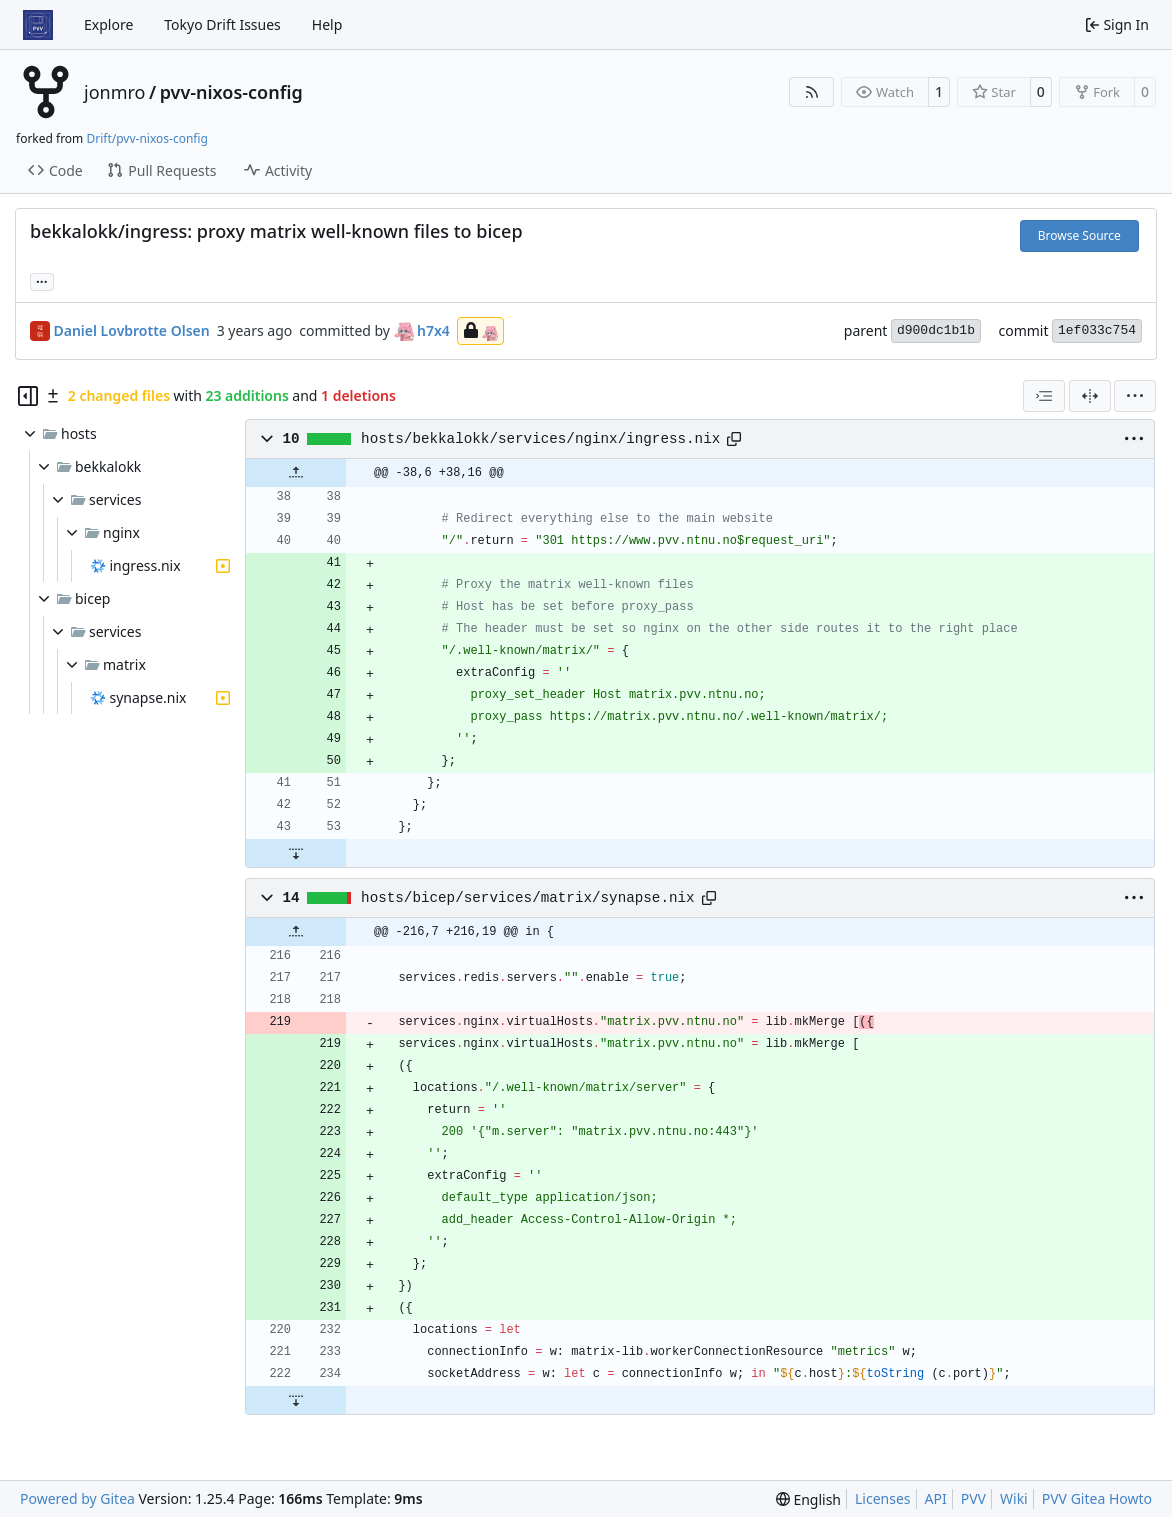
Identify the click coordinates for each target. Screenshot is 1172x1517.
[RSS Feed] (812, 92)
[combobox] (1044, 396)
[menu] (1135, 396)
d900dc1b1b (936, 330)
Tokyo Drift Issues (222, 24)
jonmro (114, 92)
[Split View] (1090, 396)
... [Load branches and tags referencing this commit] (42, 280)
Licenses (883, 1498)
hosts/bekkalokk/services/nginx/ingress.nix (540, 439)
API (936, 1498)
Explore (108, 24)
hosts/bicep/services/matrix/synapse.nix (528, 898)
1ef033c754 (1097, 330)
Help (327, 24)
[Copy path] (734, 439)
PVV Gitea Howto (1097, 1498)
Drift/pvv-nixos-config (146, 138)
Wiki (1014, 1498)
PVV (973, 1498)
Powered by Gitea (77, 1498)
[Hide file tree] (28, 396)
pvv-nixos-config (231, 92)
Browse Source (1079, 235)
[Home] (38, 25)
